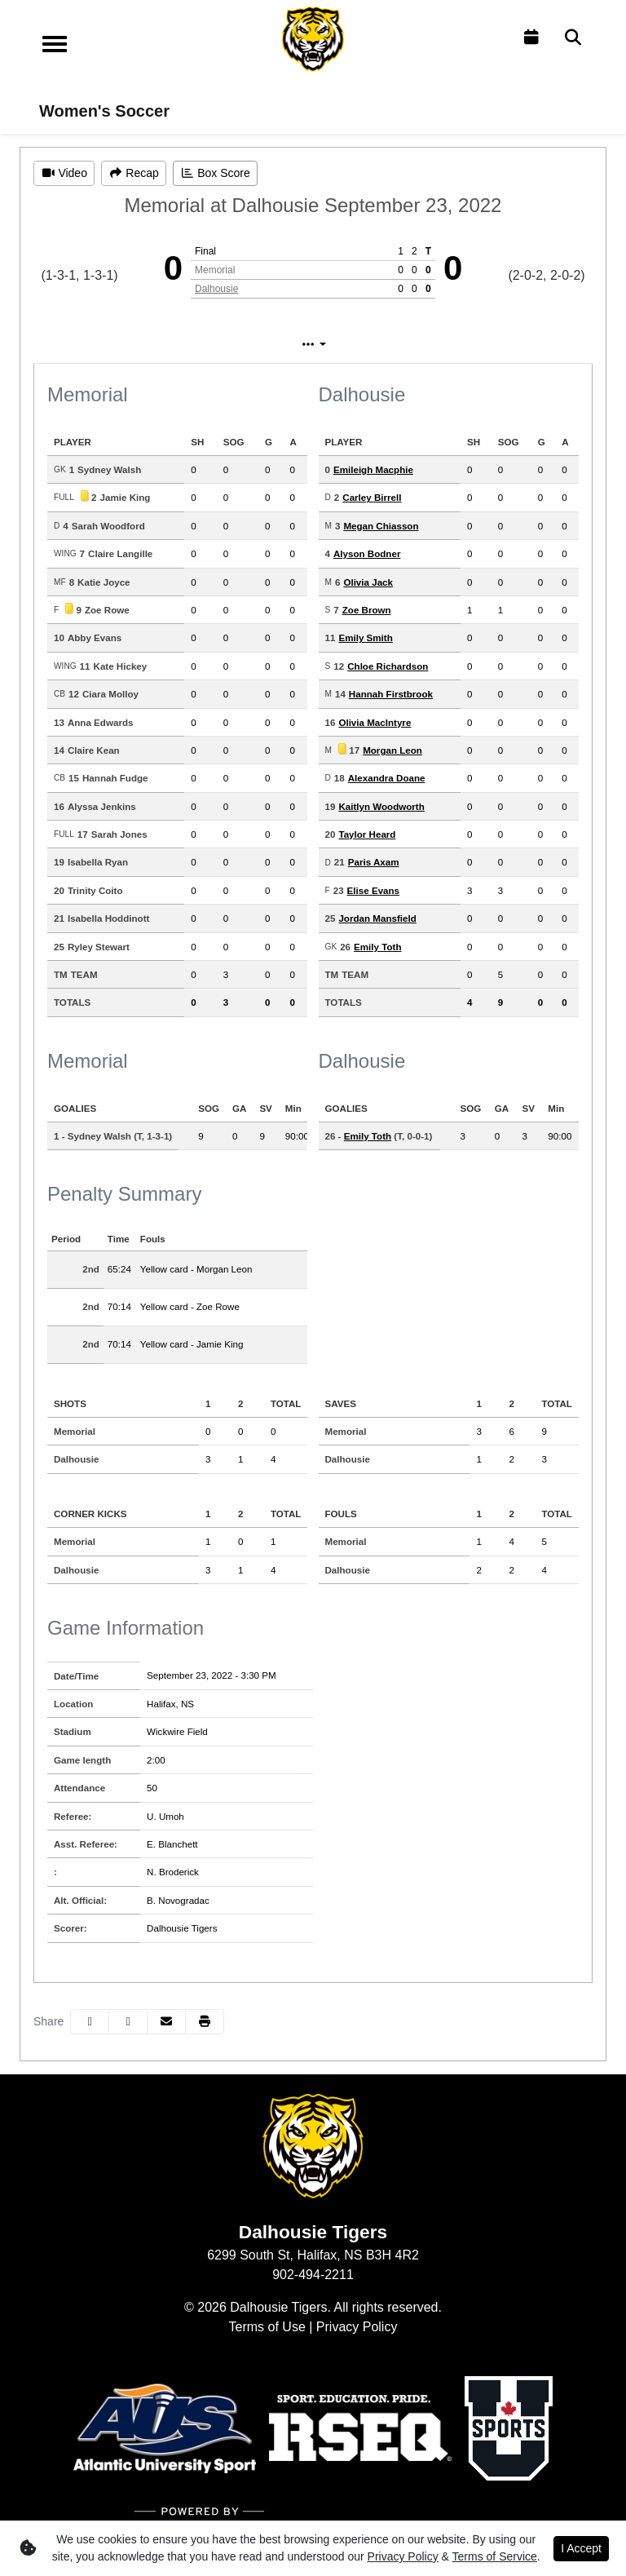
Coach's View (420, 345)
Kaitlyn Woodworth (381, 806)
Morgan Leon (392, 750)
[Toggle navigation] (55, 44)
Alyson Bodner (366, 553)
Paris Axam (373, 861)
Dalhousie (216, 288)
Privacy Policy (357, 2327)
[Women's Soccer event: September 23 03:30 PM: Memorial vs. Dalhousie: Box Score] (215, 173)
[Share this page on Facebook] (89, 2021)
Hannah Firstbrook (391, 693)
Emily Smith (365, 637)
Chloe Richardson (387, 666)
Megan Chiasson (380, 525)
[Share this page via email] (166, 2021)
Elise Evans (373, 890)
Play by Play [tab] (298, 345)
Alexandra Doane (386, 777)
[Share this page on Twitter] (128, 2021)
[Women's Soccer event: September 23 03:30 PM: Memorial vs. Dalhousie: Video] (64, 173)
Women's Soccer (104, 111)
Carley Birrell (371, 497)
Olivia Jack (368, 582)
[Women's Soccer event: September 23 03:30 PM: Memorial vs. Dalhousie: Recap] (133, 173)
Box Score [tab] (191, 345)
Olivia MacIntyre (374, 722)
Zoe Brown (366, 609)
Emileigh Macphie (373, 469)
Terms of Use (267, 2327)
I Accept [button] (581, 2548)
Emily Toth (377, 946)
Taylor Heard (366, 834)
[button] (204, 2021)
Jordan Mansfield (377, 918)
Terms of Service (494, 2556)
